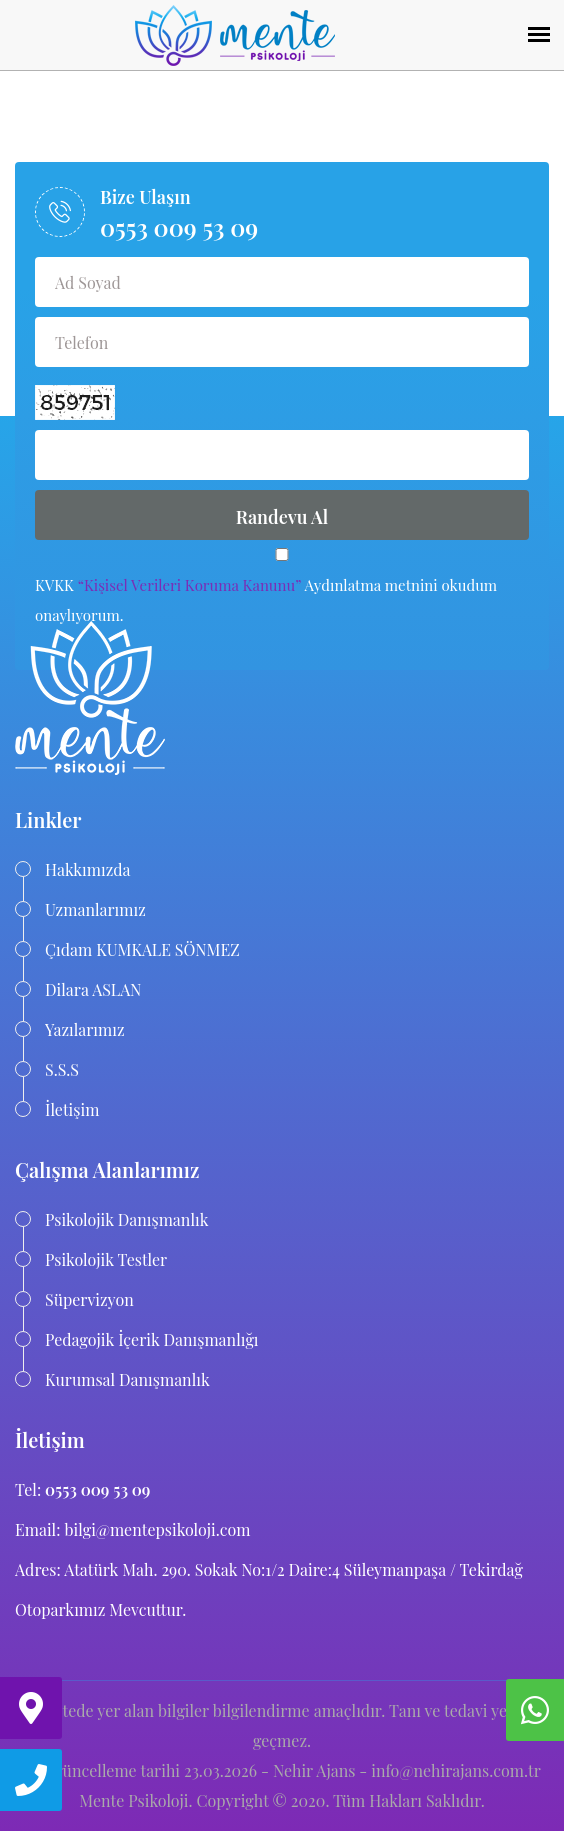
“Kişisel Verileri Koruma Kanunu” (190, 585)
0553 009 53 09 (179, 227)
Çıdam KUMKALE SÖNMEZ (142, 949)
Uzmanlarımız (95, 909)
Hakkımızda (88, 869)
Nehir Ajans (314, 1770)
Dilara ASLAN (93, 989)
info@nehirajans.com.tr (455, 1770)
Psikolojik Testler (106, 1259)
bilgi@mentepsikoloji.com (155, 1529)
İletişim (72, 1109)
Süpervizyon (89, 1299)
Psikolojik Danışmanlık (126, 1219)
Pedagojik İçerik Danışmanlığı (152, 1339)
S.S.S (62, 1069)
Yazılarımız (85, 1029)
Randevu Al (282, 517)
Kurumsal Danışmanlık (127, 1379)
